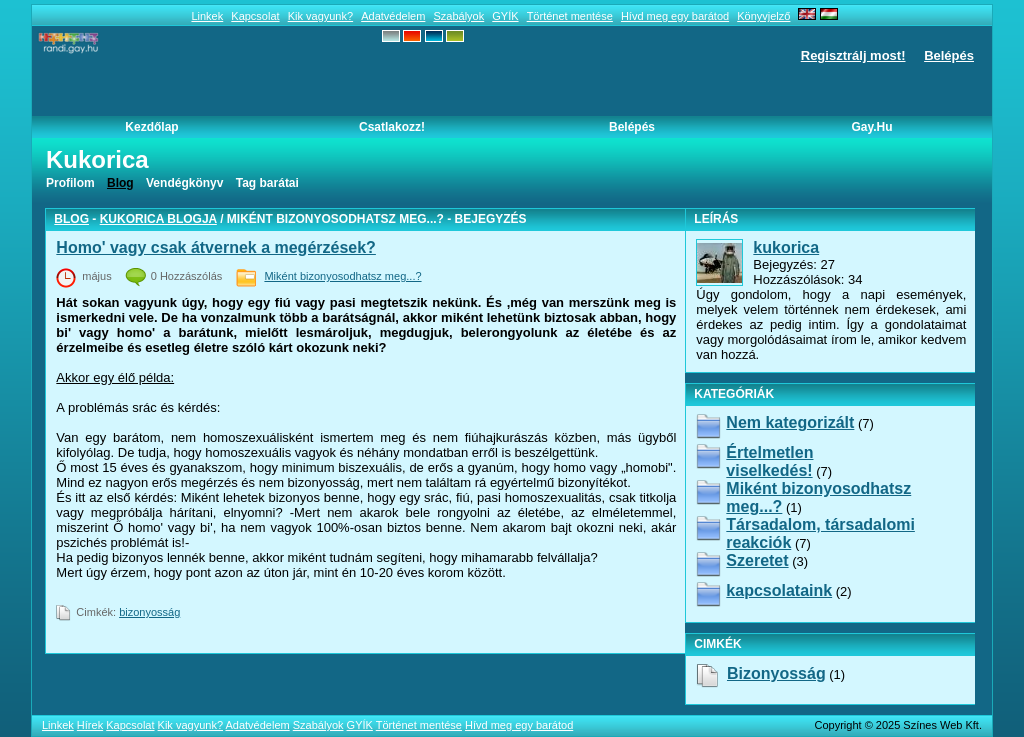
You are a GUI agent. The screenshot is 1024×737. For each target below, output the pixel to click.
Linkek (207, 16)
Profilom (70, 183)
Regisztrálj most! (853, 55)
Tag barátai (267, 183)
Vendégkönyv (184, 183)
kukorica (786, 247)
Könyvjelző (763, 16)
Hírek (90, 725)
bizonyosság (149, 612)
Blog (71, 219)
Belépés (949, 55)
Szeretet (757, 560)
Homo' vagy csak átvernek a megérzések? (216, 247)
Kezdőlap (151, 127)
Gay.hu (871, 127)
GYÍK (505, 16)
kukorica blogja (158, 219)
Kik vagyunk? (320, 16)
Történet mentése (570, 16)
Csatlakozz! (392, 127)
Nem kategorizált (790, 422)
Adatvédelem (393, 16)
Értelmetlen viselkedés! (769, 461)
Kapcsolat (255, 16)
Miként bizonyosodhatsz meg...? (342, 276)
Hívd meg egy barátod (675, 16)
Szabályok (458, 16)
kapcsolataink (779, 590)
